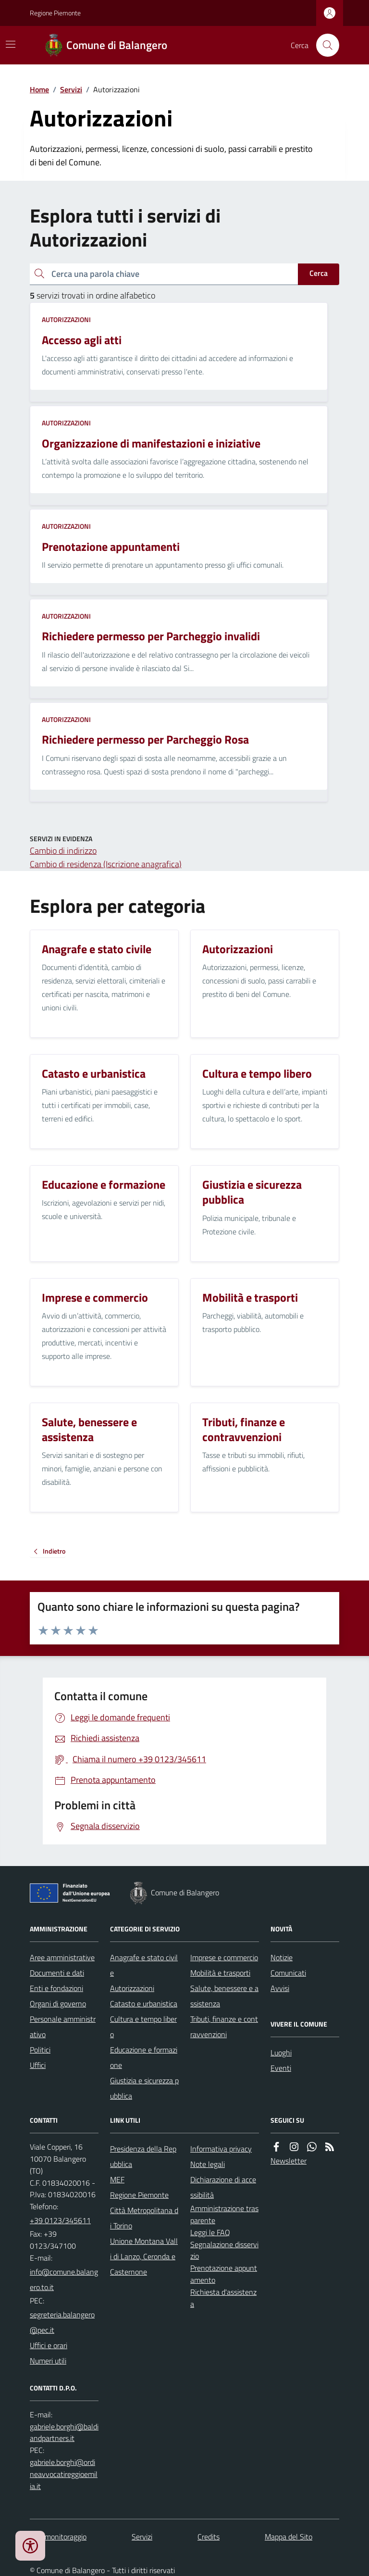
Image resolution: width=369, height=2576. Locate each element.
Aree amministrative (62, 1957)
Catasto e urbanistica (143, 2003)
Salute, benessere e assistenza (224, 1995)
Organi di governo (58, 2003)
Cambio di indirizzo (63, 850)
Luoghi (281, 2052)
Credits (208, 2536)
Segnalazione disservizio (224, 2250)
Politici (40, 2049)
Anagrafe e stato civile (144, 1965)
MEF (117, 2179)
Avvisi (280, 1988)
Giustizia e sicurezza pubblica (144, 2088)
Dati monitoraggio (58, 2536)
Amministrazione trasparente (224, 2214)
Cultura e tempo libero (143, 2026)
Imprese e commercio (224, 1957)
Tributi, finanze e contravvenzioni (224, 2026)
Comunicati (288, 1973)
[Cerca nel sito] (323, 45)
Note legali (207, 2164)
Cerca (318, 273)
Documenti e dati (57, 1973)
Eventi (281, 2068)
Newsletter (289, 2160)
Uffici (38, 2065)
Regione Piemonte (55, 13)
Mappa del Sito (288, 2536)
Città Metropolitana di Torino (144, 2217)
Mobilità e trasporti (220, 1973)
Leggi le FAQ (210, 2232)
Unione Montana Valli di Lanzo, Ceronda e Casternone (144, 2256)
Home (39, 89)
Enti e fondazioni (56, 1988)
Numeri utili (48, 2360)
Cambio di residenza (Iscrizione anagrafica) (106, 864)
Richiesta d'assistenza (223, 2298)
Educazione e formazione (143, 2057)
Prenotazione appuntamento (223, 2274)
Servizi (71, 89)
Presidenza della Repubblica (143, 2156)
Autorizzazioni (66, 319)
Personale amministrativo (63, 2026)
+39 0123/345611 (60, 2220)
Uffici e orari (48, 2345)
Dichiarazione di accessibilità (223, 2187)
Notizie (282, 1957)
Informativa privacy (221, 2148)
